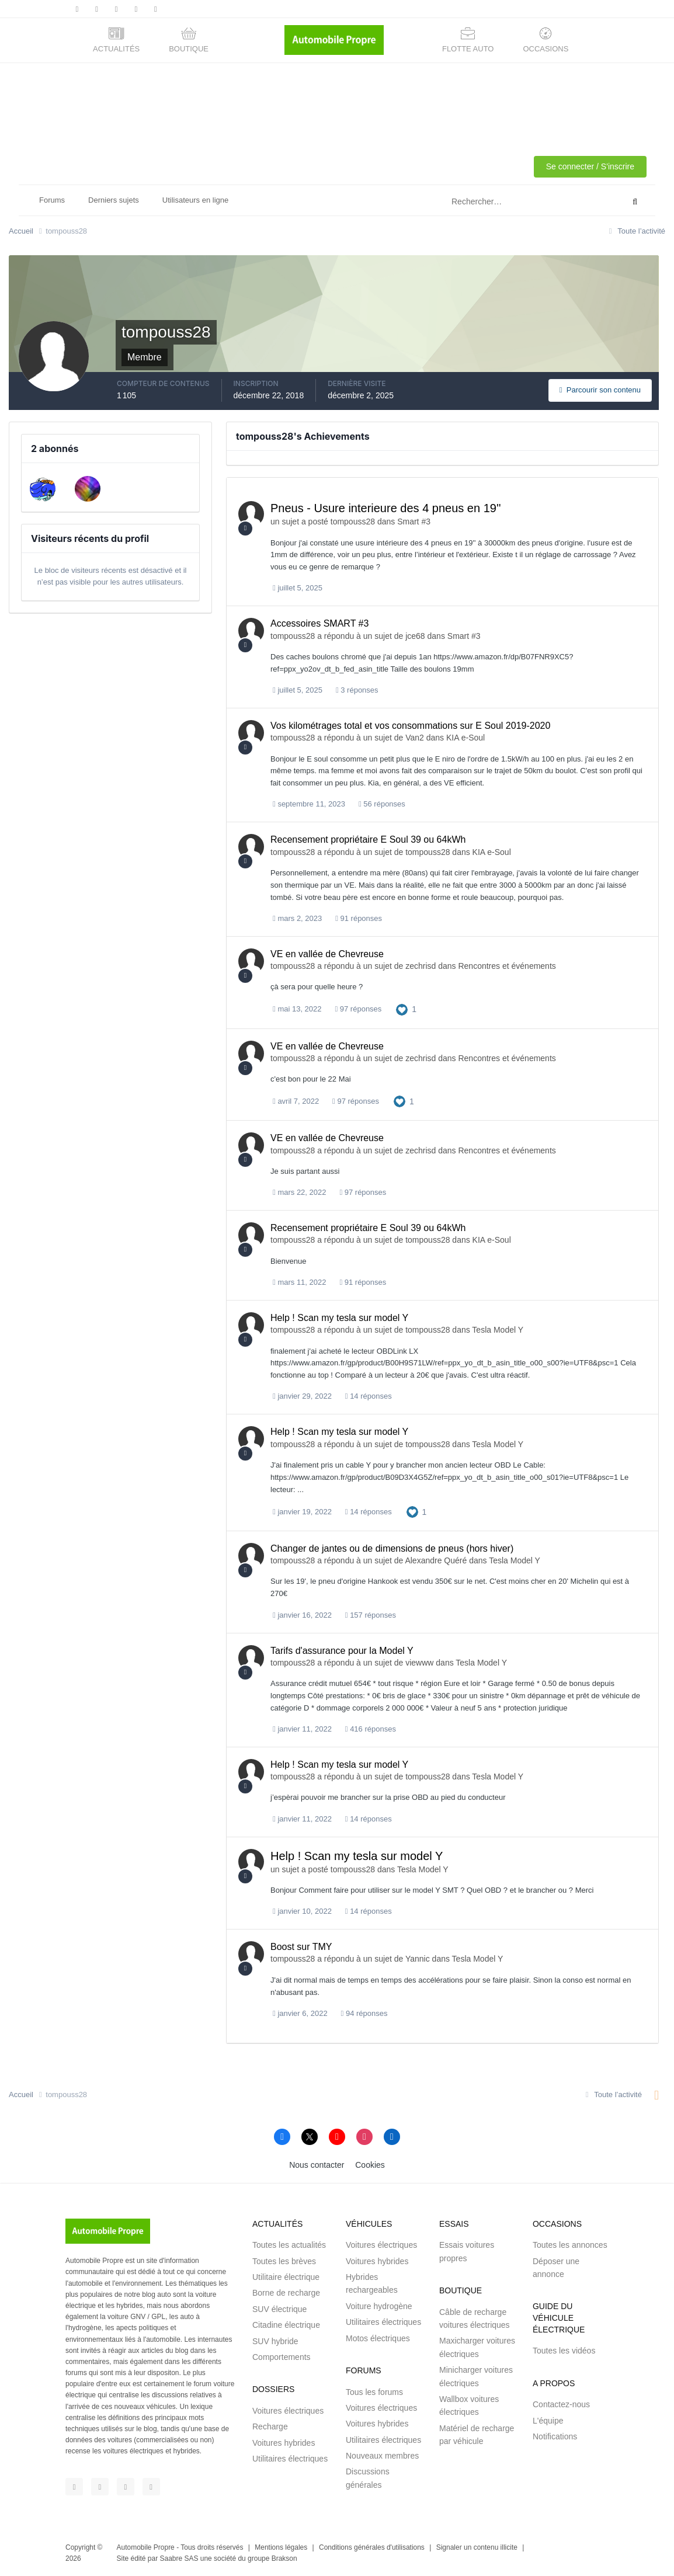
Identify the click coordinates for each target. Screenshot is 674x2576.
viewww (419, 1662)
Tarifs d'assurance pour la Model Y (342, 1651)
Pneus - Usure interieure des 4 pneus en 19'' (385, 508)
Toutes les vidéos (564, 2350)
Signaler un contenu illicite (476, 2547)
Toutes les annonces (570, 2245)
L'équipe (548, 2420)
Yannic (417, 1958)
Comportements (281, 2357)
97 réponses (358, 1008)
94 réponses (364, 2013)
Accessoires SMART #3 (319, 623)
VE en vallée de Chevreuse (327, 954)
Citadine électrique (286, 2325)
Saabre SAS (178, 2558)
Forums (52, 200)
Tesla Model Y (497, 1329)
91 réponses (358, 918)
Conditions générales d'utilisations (372, 2547)
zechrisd (420, 966)
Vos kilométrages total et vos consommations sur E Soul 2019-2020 (410, 726)
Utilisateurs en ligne (195, 200)
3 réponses (357, 690)
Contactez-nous (561, 2404)
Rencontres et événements (506, 966)
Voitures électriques (288, 2410)
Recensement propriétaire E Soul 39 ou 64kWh (367, 839)
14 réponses (368, 1396)
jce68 (415, 636)
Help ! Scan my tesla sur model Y (339, 1318)
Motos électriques (378, 2338)
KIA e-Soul (465, 737)
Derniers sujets (113, 200)
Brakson (284, 2558)
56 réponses (382, 803)
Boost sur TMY (301, 1947)
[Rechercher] (488, 202)
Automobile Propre (146, 2547)
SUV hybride (275, 2341)
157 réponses (370, 1615)
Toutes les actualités (289, 2245)
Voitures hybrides (283, 2443)
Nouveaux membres (382, 2455)
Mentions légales (281, 2547)
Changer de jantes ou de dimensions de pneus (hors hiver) (391, 1548)
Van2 (414, 737)
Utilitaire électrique (285, 2277)
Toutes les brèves (284, 2261)
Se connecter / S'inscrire (590, 166)
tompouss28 (353, 521)
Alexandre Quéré (436, 1560)
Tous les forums (374, 2392)
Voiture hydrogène (379, 2306)
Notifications (555, 2436)
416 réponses (370, 1729)
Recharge (270, 2426)
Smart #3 (413, 521)
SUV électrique (279, 2309)
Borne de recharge (286, 2292)
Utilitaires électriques (290, 2458)
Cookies (370, 2165)
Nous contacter (316, 2165)
